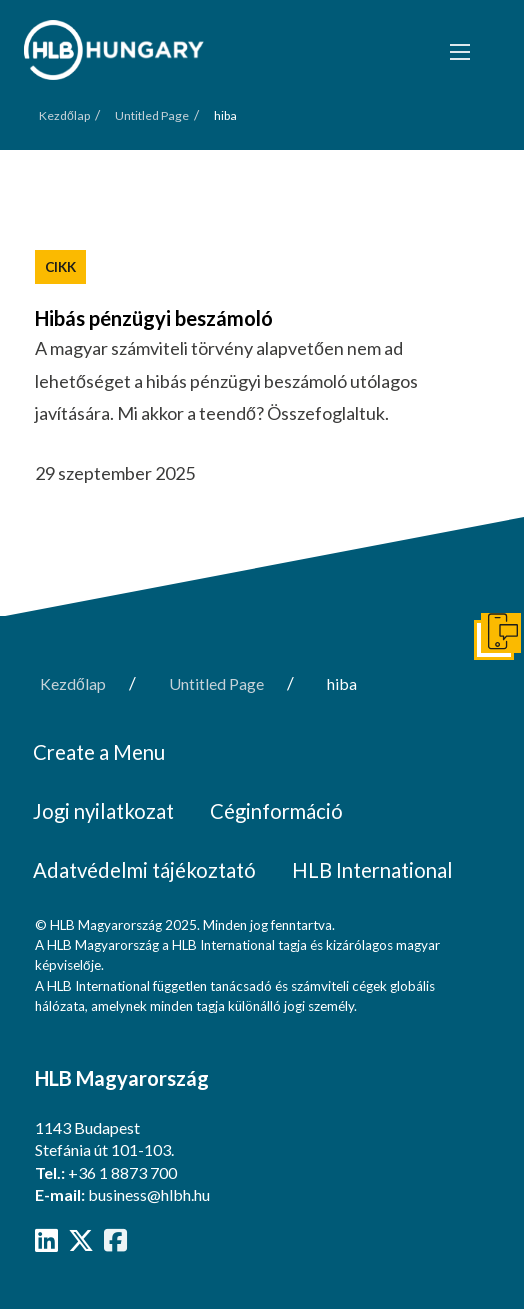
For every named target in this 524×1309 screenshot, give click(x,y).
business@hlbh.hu (149, 1194)
